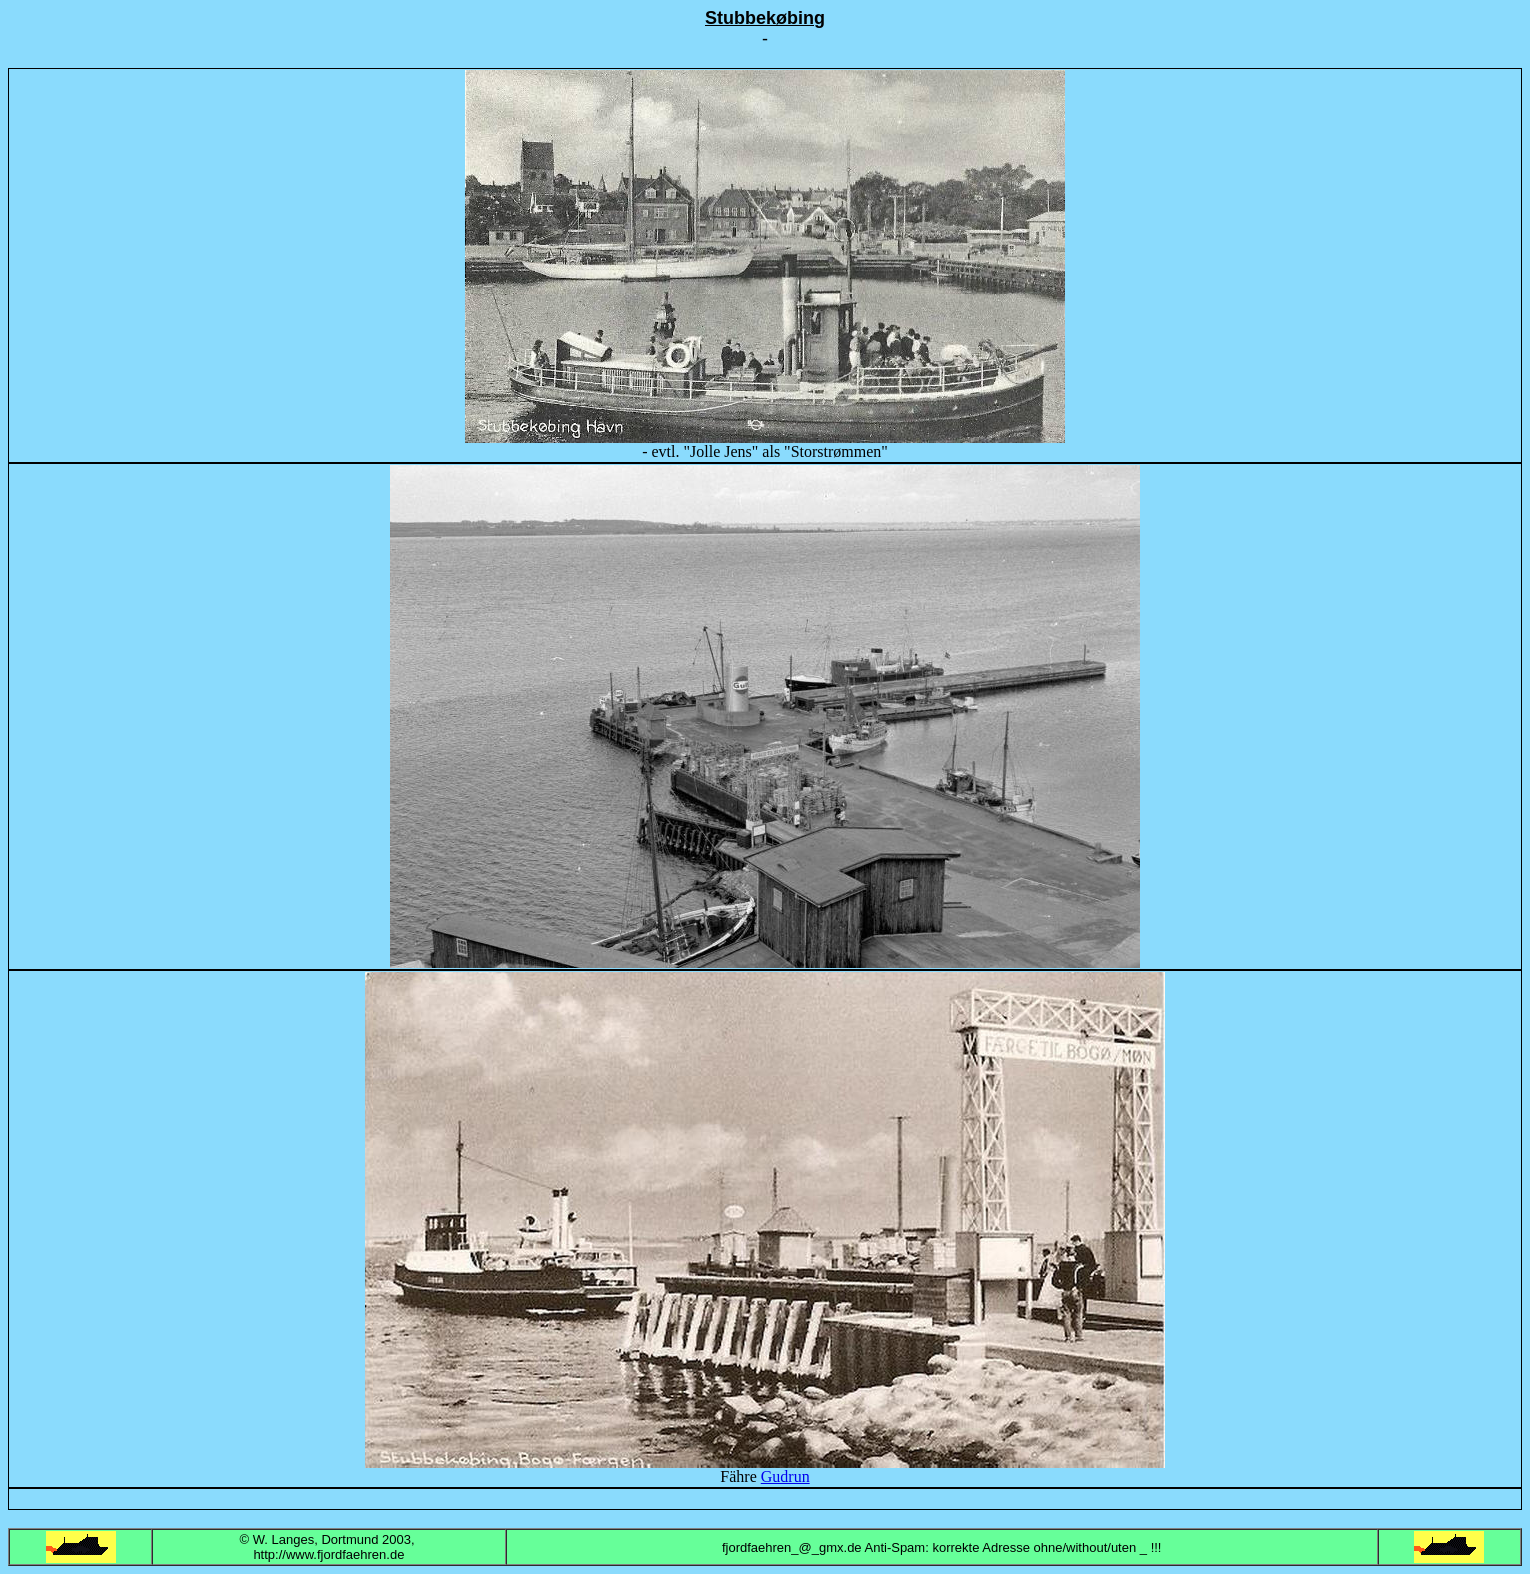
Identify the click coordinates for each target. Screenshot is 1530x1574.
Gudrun (785, 1476)
